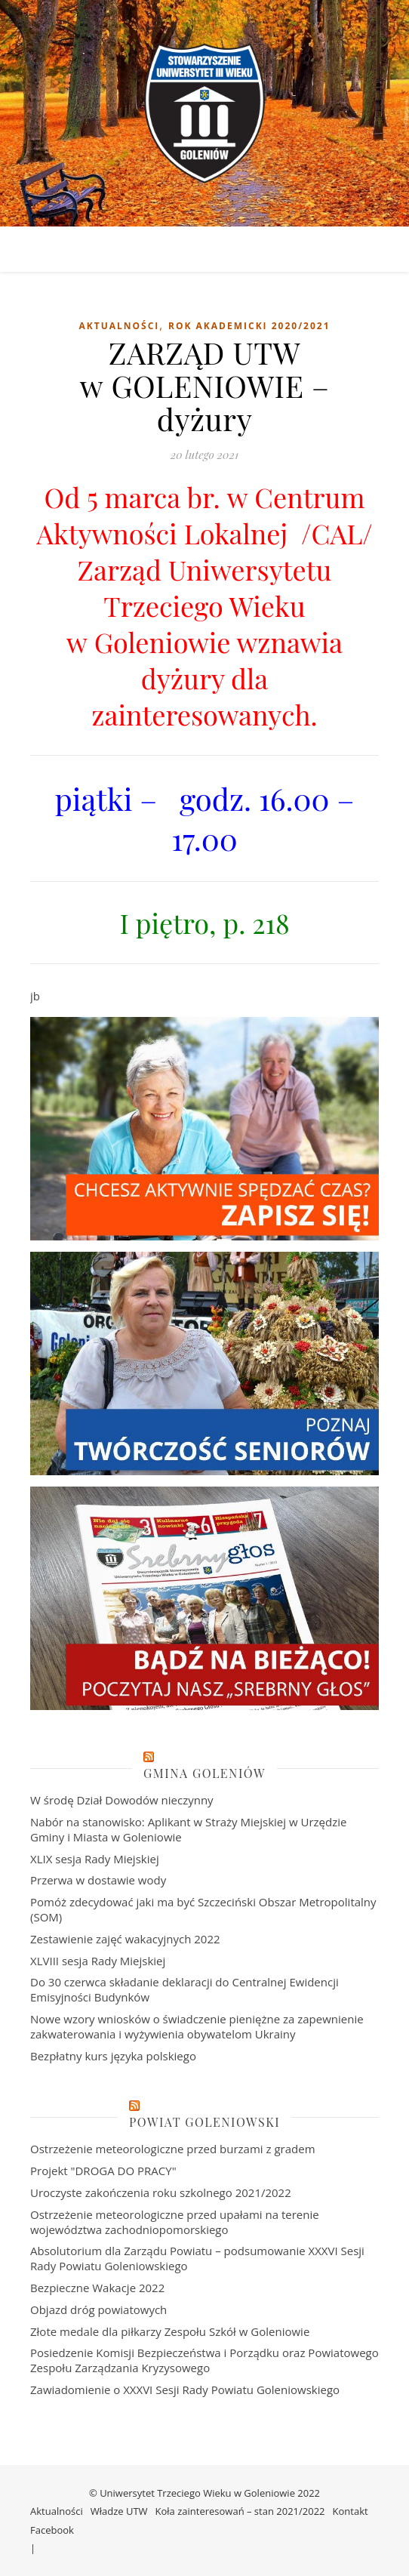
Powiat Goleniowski (204, 2122)
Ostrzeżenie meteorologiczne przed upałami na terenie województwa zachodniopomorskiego (174, 2222)
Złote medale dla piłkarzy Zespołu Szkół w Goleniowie (169, 2331)
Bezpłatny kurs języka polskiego (113, 2055)
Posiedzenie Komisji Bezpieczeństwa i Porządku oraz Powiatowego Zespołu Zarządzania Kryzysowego (204, 2360)
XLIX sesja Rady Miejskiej (94, 1858)
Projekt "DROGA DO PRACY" (103, 2170)
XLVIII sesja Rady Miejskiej (97, 1960)
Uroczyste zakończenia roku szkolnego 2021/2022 (160, 2192)
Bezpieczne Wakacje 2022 (97, 2287)
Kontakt (350, 2511)
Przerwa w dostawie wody (98, 1879)
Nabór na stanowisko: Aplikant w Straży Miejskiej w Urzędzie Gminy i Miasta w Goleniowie (188, 1829)
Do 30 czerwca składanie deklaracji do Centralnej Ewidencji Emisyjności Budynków (184, 1989)
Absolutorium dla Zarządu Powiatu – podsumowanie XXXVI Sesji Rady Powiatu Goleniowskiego (197, 2258)
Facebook (52, 2530)
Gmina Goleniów (204, 1773)
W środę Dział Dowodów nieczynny (122, 1799)
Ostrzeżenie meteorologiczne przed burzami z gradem (172, 2148)
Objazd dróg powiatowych (98, 2309)
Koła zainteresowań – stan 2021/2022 (240, 2511)
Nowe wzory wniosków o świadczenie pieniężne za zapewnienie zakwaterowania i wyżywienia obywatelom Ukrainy (197, 2026)
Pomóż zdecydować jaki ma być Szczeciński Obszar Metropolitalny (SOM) (203, 1909)
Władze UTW (119, 2511)
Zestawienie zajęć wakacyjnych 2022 (125, 1938)
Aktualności (118, 325)
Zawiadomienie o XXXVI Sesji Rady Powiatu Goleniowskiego (185, 2389)
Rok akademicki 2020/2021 (249, 325)
